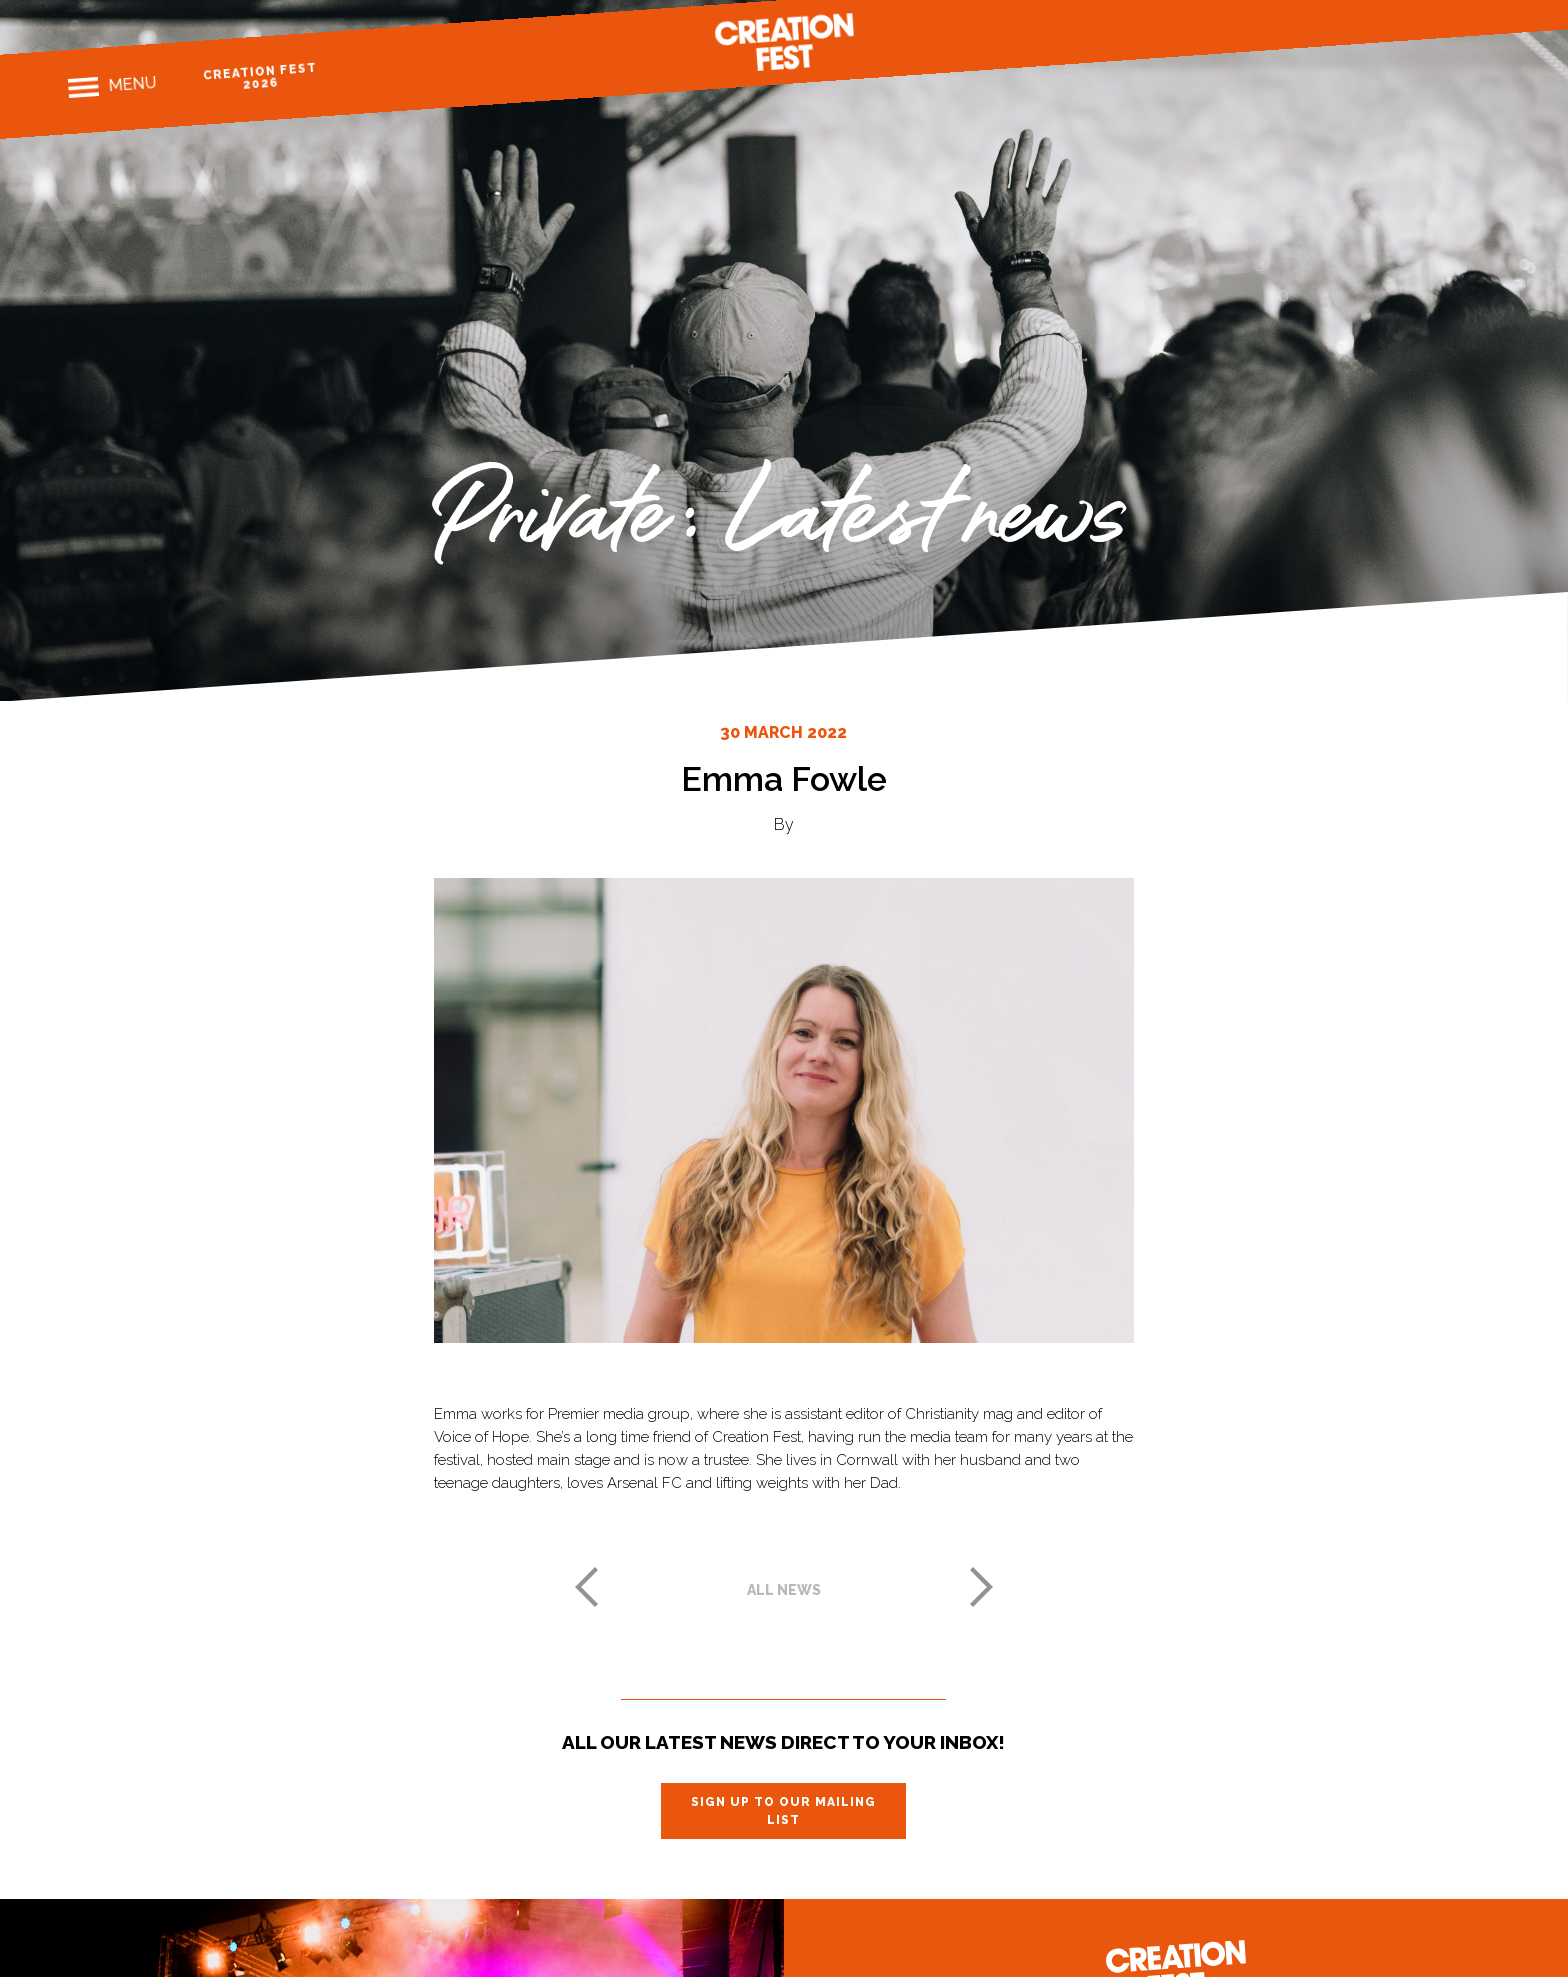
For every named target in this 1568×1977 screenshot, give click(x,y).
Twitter (1453, 14)
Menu (131, 84)
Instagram (1419, 17)
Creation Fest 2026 (259, 76)
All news (784, 1590)
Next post (982, 1587)
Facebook (1384, 19)
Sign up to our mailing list (783, 1811)
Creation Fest (784, 42)
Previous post (586, 1587)
